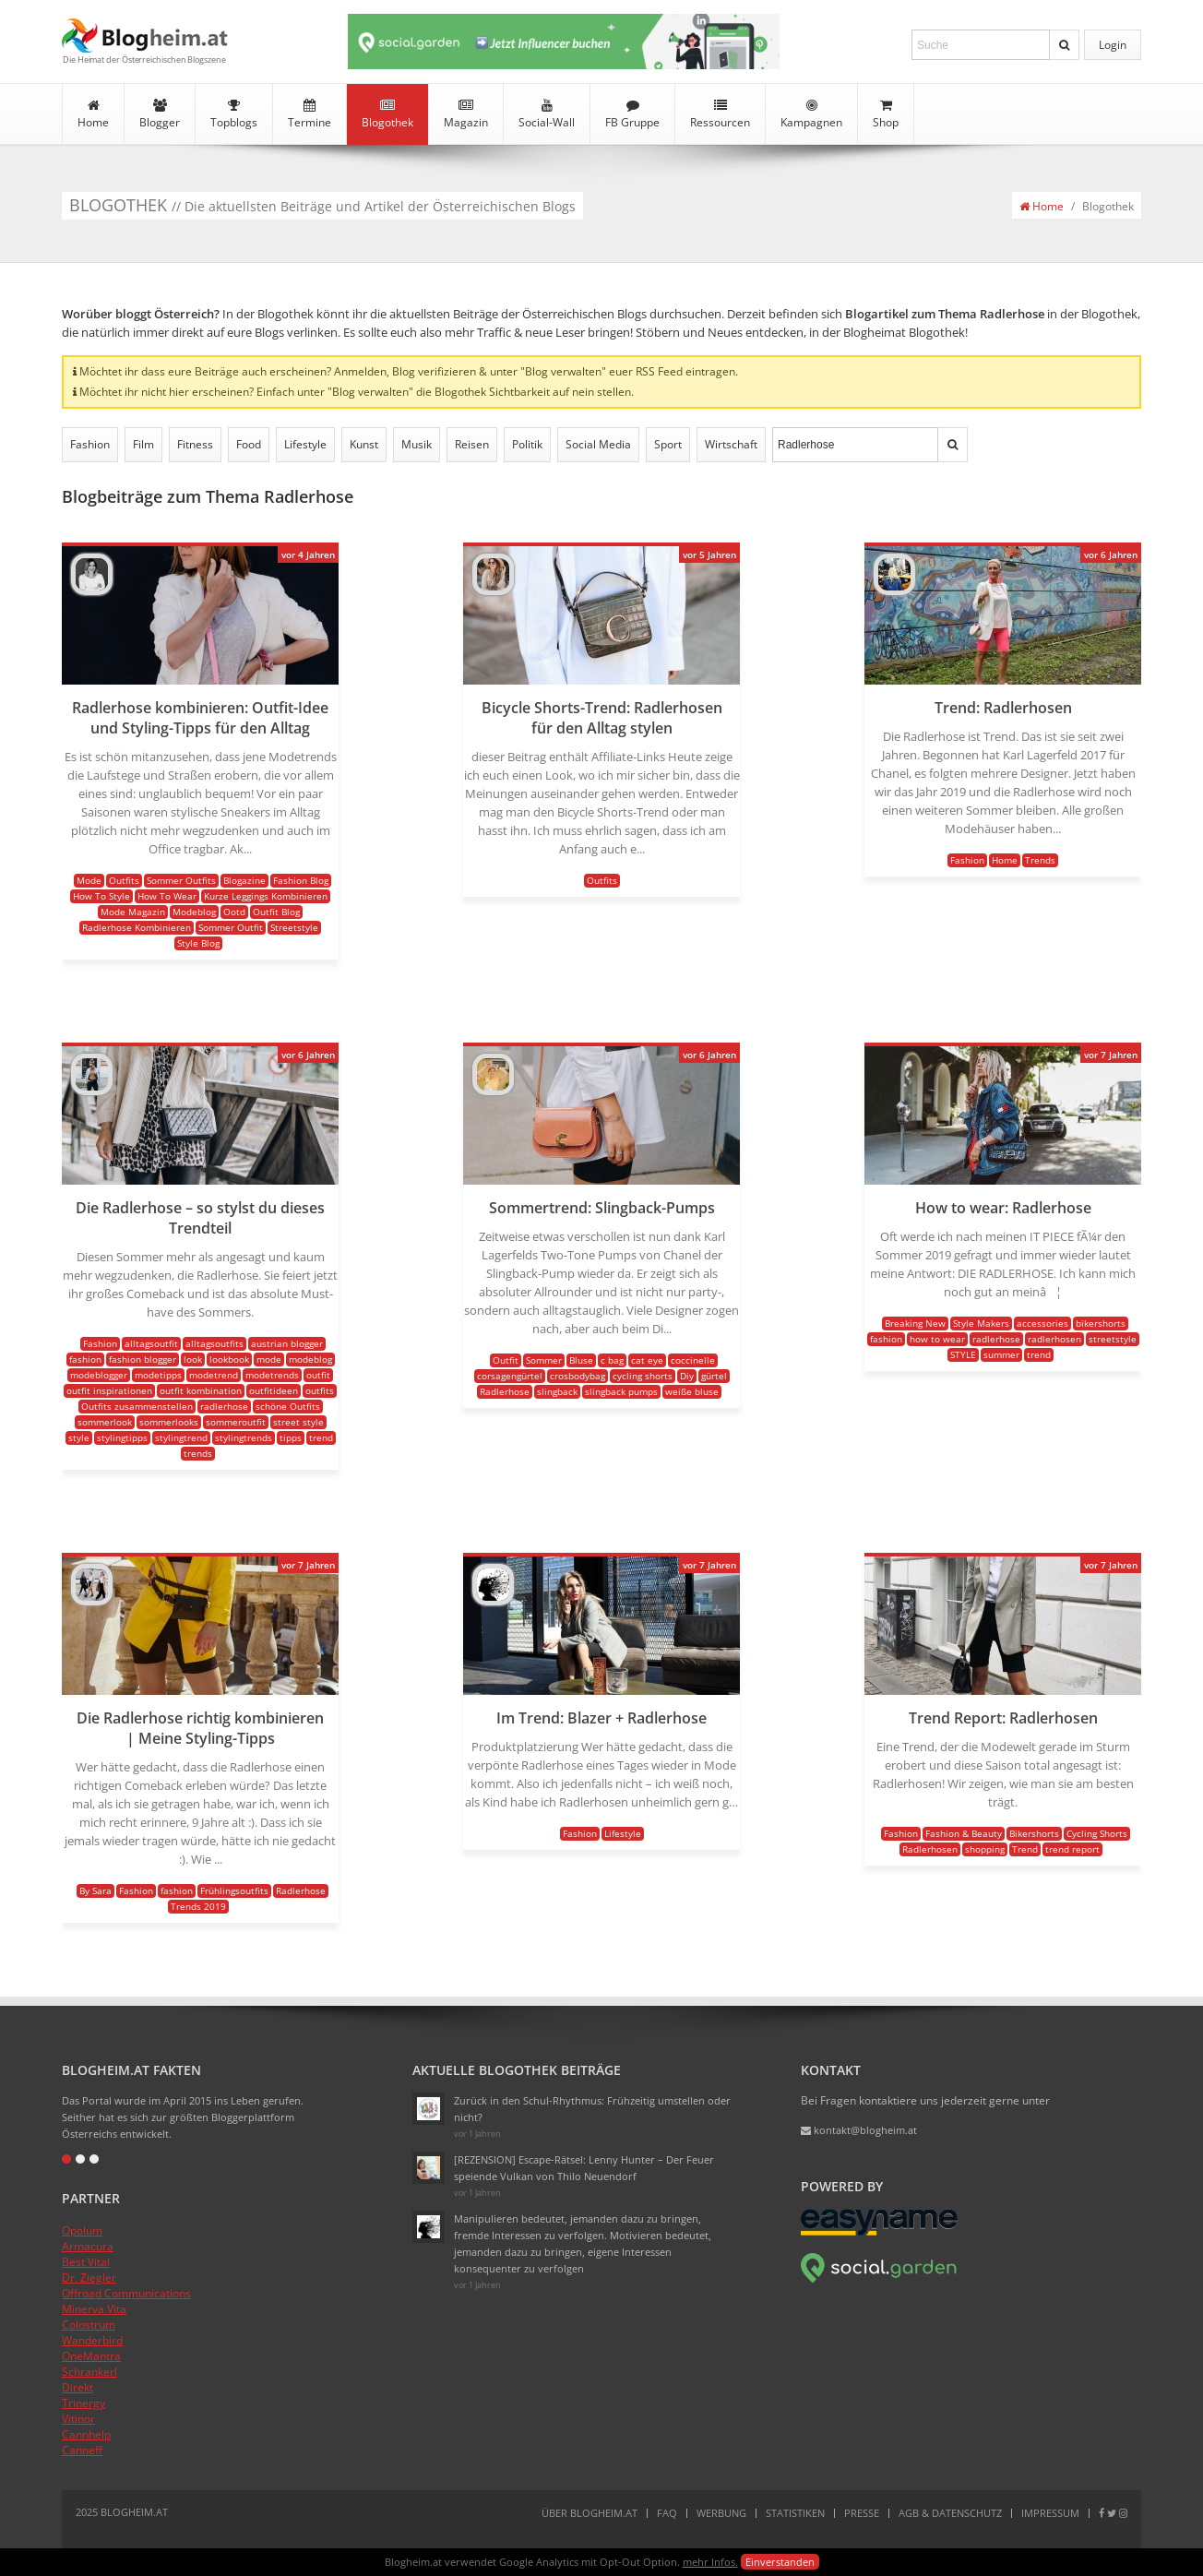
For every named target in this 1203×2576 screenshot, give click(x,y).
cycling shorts (643, 1375)
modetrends (272, 1374)
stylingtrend (181, 1437)
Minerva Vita (94, 2309)
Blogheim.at (145, 35)
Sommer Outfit (230, 927)
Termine (309, 114)
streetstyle (1113, 1338)
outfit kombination (201, 1390)
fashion (85, 1359)
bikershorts (1101, 1323)
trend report (1072, 1849)
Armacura (87, 2246)
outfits (319, 1390)
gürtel (714, 1375)
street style (298, 1421)
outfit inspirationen (109, 1390)
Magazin (466, 114)
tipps (291, 1437)
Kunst (364, 444)
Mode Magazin (133, 911)
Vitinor (78, 2419)
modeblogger (98, 1374)
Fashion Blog (300, 880)
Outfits (124, 880)
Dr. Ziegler (89, 2277)
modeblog (310, 1359)
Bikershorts (1034, 1833)
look (193, 1359)
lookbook (229, 1359)
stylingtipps (122, 1437)
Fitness (195, 444)
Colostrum (88, 2324)
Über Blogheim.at (589, 2513)
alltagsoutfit (151, 1343)
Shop (886, 114)
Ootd (234, 911)
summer (1001, 1354)
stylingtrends (243, 1437)
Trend (1025, 1849)
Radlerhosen (930, 1849)
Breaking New (915, 1323)
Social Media (598, 444)
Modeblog (194, 911)
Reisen (472, 444)
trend (321, 1437)
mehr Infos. (710, 2562)
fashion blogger (142, 1359)
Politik (527, 444)
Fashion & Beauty (963, 1833)
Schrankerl (89, 2371)
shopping (985, 1849)
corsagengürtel (509, 1375)
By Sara (95, 1890)
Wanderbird (92, 2340)
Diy (687, 1375)
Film (143, 444)
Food (248, 444)
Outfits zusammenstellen (137, 1406)
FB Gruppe (632, 114)
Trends (1040, 859)
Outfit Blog (276, 911)
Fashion (90, 444)
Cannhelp (86, 2434)
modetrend (213, 1374)
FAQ (667, 2513)
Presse (861, 2513)
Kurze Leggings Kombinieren (266, 895)
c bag (612, 1360)
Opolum (82, 2230)
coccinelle (693, 1360)
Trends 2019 (198, 1906)
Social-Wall (546, 114)
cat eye (647, 1360)
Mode (89, 880)
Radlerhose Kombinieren (136, 927)
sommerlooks (168, 1421)
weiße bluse (692, 1391)
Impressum (1050, 2513)
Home (93, 114)
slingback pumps (621, 1391)
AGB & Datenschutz (950, 2513)
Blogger (159, 114)
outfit (318, 1374)
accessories (1042, 1323)
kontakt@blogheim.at (859, 2130)
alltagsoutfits (214, 1343)
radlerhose (224, 1406)
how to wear (937, 1338)
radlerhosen (1054, 1338)
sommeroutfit (236, 1421)
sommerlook (104, 1421)
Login (1112, 45)
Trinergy (83, 2403)
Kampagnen (811, 114)
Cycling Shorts (1096, 1833)
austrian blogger (287, 1343)
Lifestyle (305, 444)
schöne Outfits (288, 1406)
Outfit (505, 1360)
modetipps (158, 1374)
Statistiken (795, 2513)
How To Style (101, 895)
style (78, 1437)
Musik (416, 444)
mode (268, 1359)
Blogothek (387, 114)
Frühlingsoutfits (234, 1890)
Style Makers (981, 1323)
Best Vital (86, 2262)
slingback (557, 1391)
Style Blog (198, 942)
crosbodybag (577, 1375)
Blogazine (244, 880)
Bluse (581, 1360)
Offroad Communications (126, 2293)
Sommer (544, 1360)
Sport (668, 444)
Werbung (721, 2513)
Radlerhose (505, 1391)
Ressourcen (720, 114)
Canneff (82, 2450)
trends (198, 1453)
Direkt (77, 2387)
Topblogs (233, 114)
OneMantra (91, 2356)
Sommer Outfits (181, 880)
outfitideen (273, 1390)
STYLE (963, 1354)
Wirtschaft (731, 444)
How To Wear (167, 895)
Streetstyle (294, 927)
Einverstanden (780, 2562)
